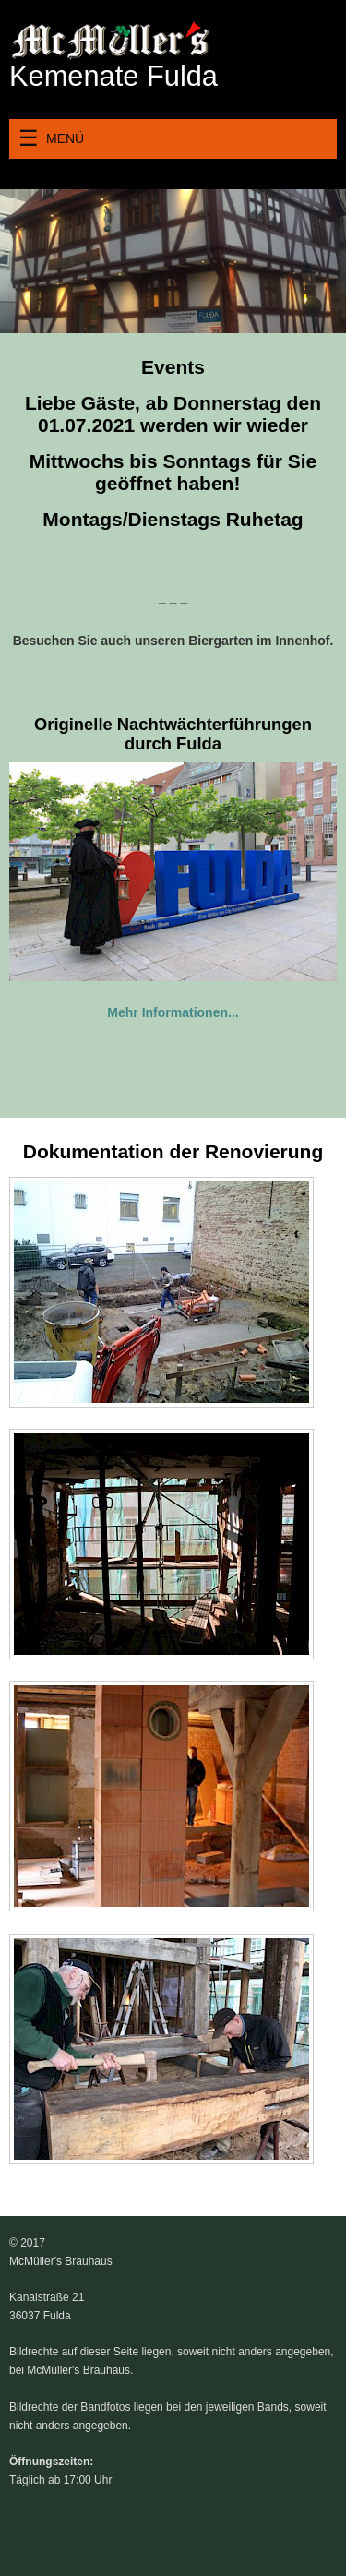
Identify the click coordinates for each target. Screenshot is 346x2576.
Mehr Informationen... (172, 1012)
